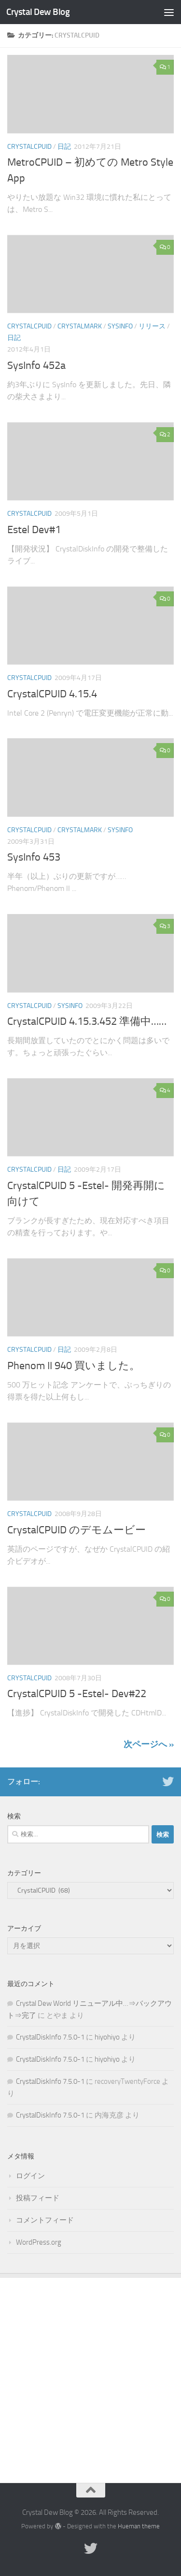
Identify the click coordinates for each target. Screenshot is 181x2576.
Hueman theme (139, 2526)
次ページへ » (149, 1744)
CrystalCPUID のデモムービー (76, 1530)
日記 (64, 147)
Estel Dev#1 (34, 529)
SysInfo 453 (33, 857)
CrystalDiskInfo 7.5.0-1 (50, 2037)
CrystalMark (79, 326)
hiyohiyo (107, 2037)
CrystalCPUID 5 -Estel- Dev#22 (76, 1693)
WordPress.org (38, 2242)
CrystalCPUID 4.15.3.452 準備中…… (87, 1021)
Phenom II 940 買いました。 (73, 1366)
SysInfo (120, 326)
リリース (152, 326)
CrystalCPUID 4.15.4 (52, 694)
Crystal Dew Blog (38, 11)
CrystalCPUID (29, 147)
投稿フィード (37, 2198)
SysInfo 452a (36, 365)
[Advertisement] (90, 2373)
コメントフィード (45, 2220)
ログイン (30, 2175)
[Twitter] (168, 1781)
